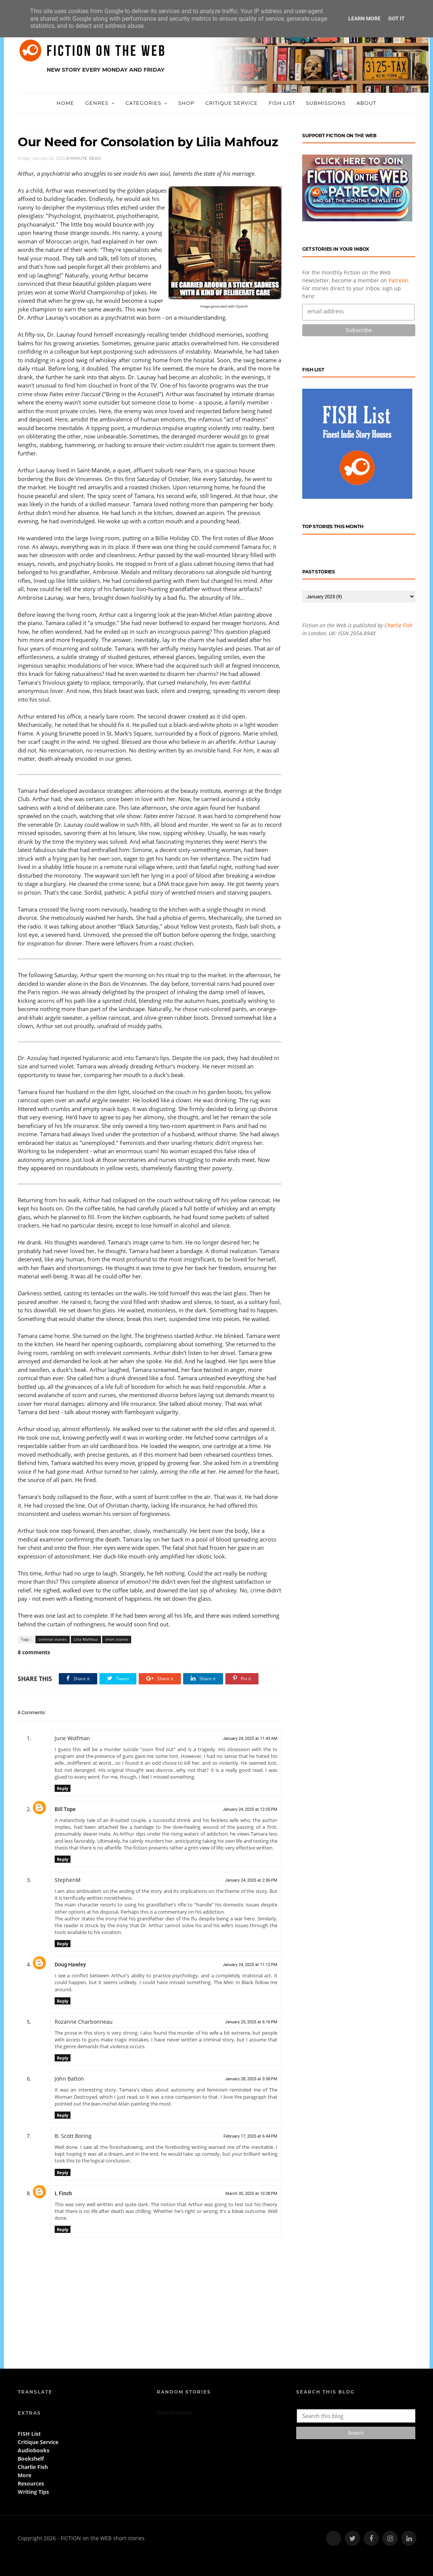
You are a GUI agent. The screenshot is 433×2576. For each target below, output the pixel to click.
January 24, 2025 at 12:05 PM (250, 1809)
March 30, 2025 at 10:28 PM (251, 2193)
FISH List (282, 103)
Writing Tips (33, 2491)
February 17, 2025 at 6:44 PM (250, 2136)
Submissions (326, 103)
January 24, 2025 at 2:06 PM (251, 1880)
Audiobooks (33, 2450)
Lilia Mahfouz (86, 1639)
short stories (116, 1639)
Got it (396, 18)
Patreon (398, 280)
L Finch (63, 2193)
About (366, 103)
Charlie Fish (398, 625)
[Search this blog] (358, 2416)
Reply (62, 1788)
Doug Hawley (70, 1964)
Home (65, 103)
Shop (186, 103)
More (24, 2475)
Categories (143, 103)
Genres (97, 103)
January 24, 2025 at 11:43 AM (250, 1738)
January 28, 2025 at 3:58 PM (251, 2078)
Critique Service (231, 103)
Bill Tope (65, 1809)
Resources (31, 2483)
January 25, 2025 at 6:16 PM (251, 2022)
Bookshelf (31, 2458)
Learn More (364, 18)
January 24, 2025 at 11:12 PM (250, 1964)
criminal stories (52, 1639)
